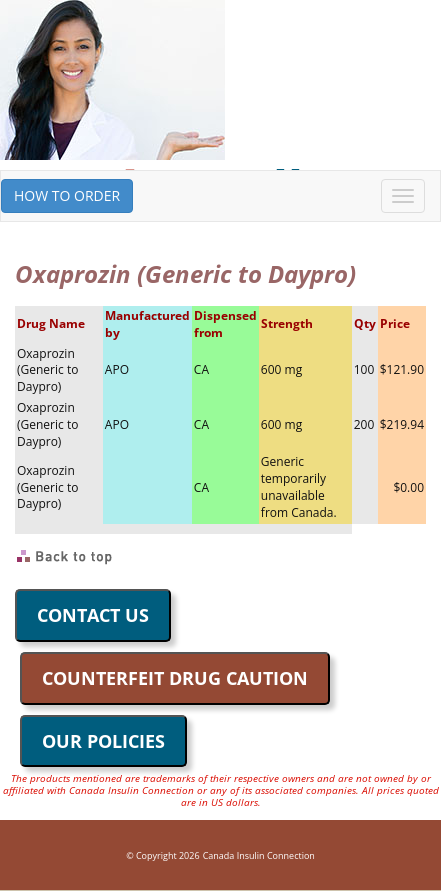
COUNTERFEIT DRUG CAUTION (175, 678)
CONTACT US (93, 615)
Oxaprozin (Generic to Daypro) (47, 370)
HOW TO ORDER (67, 195)
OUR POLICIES (103, 741)
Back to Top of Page (65, 557)
